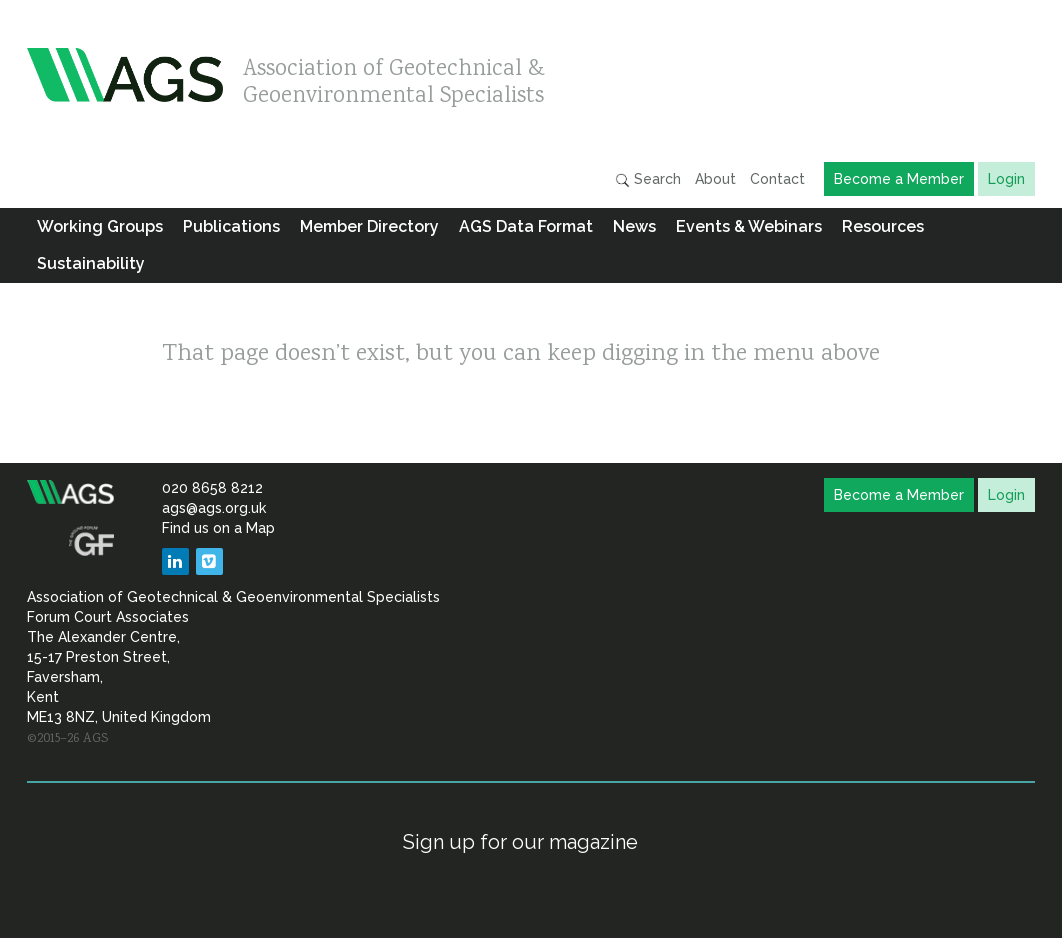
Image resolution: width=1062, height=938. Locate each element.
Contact (777, 179)
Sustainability (91, 263)
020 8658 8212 (212, 488)
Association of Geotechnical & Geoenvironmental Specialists (394, 77)
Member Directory (369, 226)
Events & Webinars (749, 226)
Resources (883, 226)
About (715, 179)
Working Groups (100, 226)
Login (1006, 179)
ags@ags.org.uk (214, 508)
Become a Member (899, 179)
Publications (231, 226)
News (634, 226)
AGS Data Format (526, 226)
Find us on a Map (218, 528)
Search (648, 179)
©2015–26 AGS (67, 739)
